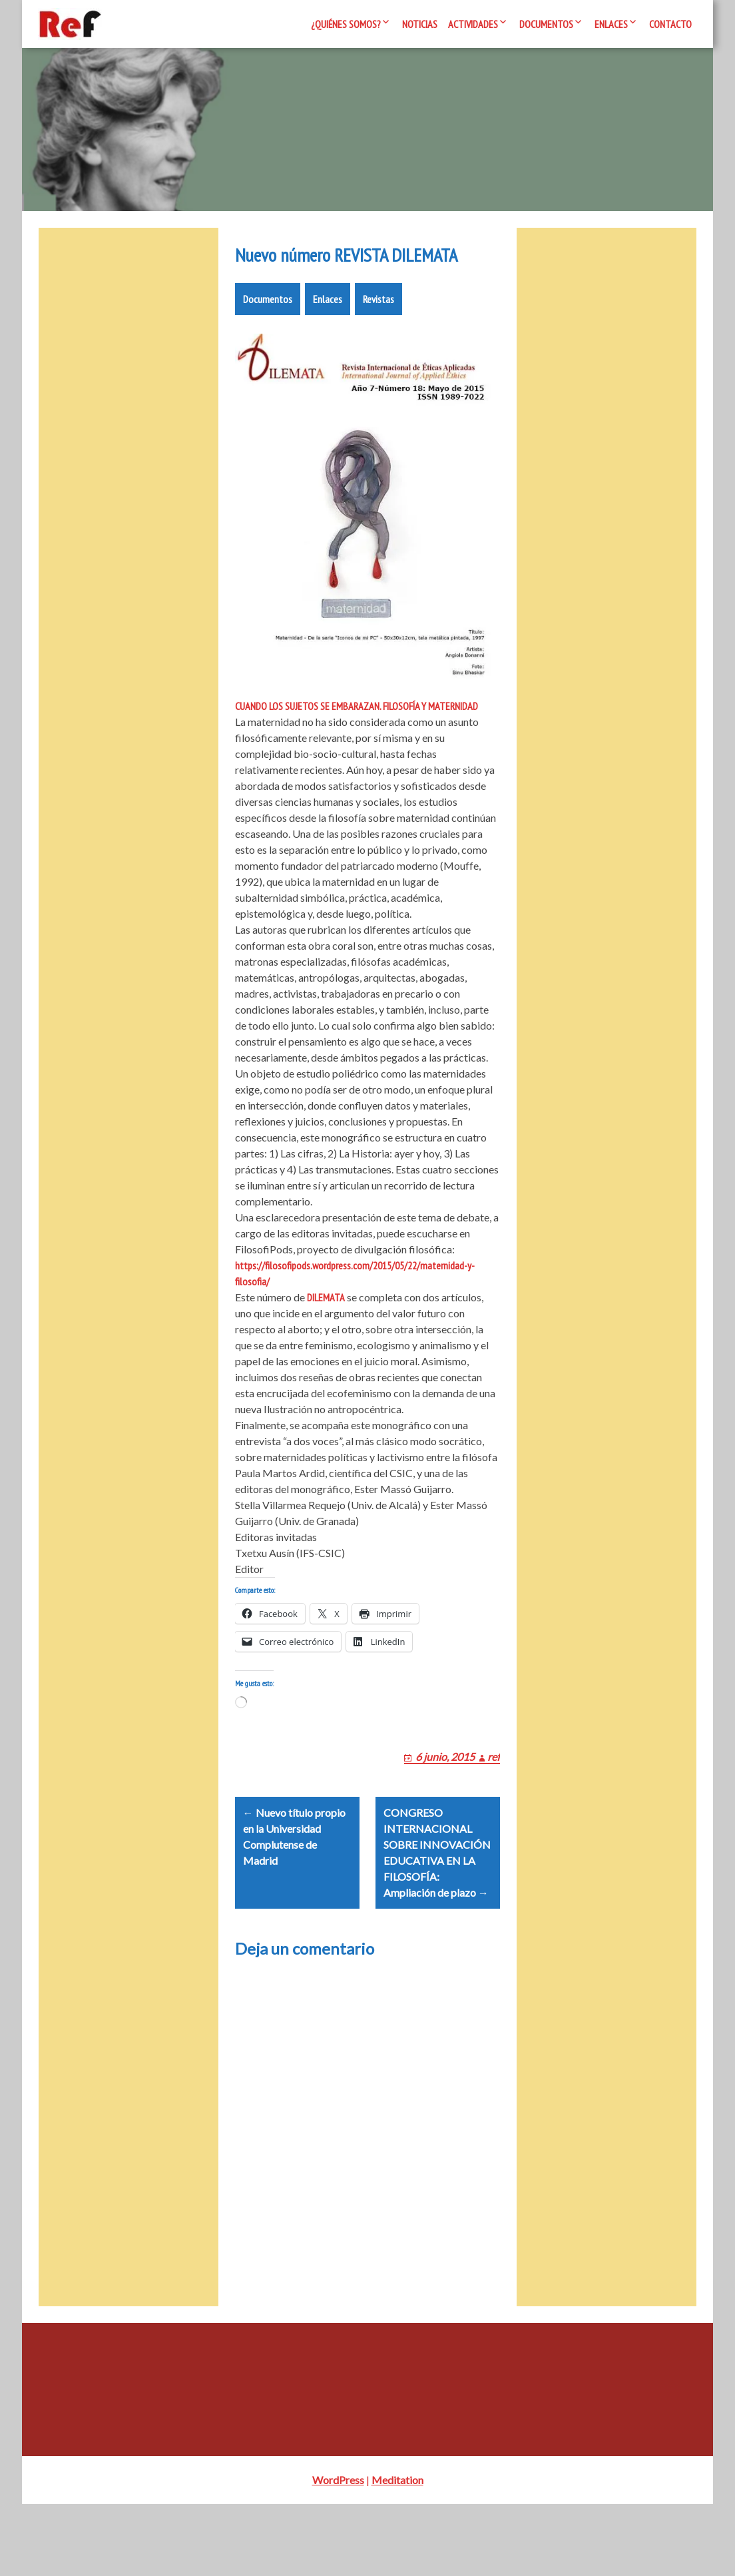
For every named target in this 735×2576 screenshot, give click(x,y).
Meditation (397, 2551)
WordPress (338, 2551)
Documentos (546, 24)
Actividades (473, 24)
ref (493, 1812)
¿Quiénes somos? (346, 24)
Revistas (378, 339)
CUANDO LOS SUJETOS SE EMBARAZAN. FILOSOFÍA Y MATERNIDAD (356, 746)
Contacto (670, 24)
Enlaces (611, 24)
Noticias (419, 24)
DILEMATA (326, 1337)
